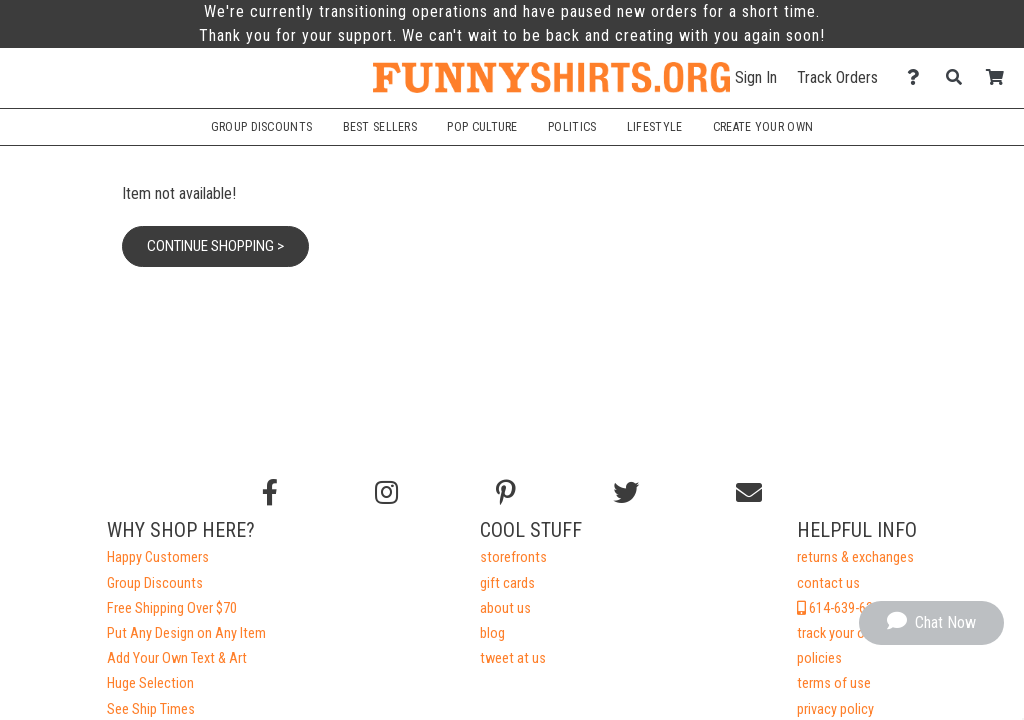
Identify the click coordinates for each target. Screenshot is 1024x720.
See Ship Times (151, 709)
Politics (572, 127)
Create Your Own (763, 127)
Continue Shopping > (215, 246)
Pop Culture (482, 127)
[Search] (959, 77)
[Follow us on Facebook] (270, 493)
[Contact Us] (918, 77)
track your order (842, 633)
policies (819, 658)
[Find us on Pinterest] (506, 493)
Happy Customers (158, 557)
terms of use (834, 683)
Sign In (756, 77)
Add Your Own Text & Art (177, 658)
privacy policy (835, 709)
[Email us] (749, 493)
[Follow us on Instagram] (386, 493)
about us (505, 608)
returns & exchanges (855, 557)
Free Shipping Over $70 (172, 608)
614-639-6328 (842, 608)
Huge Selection (150, 683)
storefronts (513, 557)
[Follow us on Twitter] (626, 493)
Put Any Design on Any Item (186, 633)
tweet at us (513, 658)
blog (492, 633)
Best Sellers (380, 127)
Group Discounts (261, 127)
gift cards (507, 583)
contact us (828, 583)
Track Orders (837, 77)
